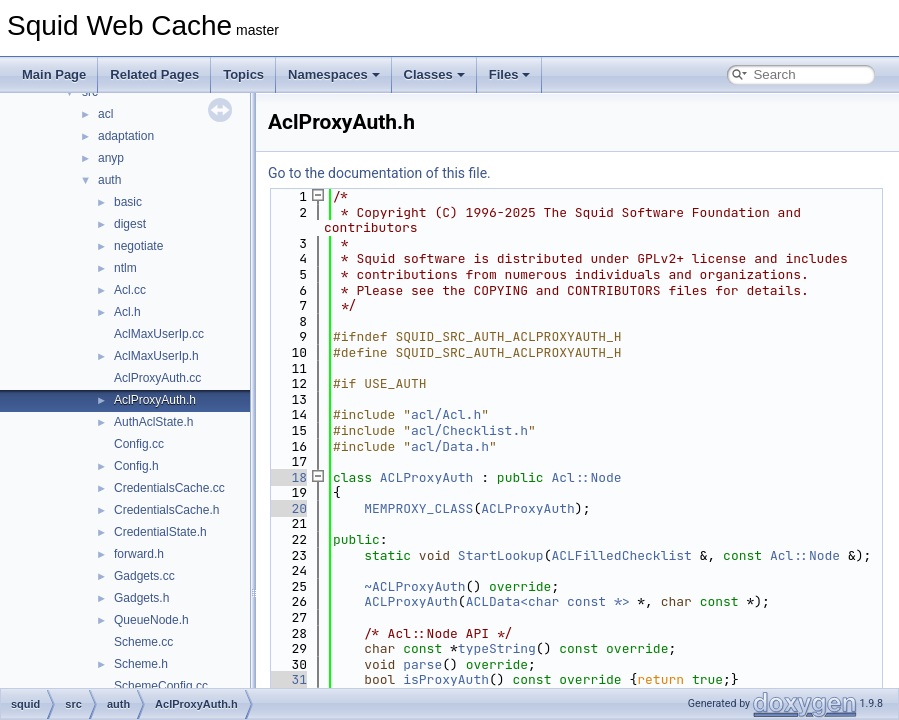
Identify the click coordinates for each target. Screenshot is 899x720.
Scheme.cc (143, 642)
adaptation (126, 136)
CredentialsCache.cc (169, 488)
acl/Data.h (450, 446)
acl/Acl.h (446, 414)
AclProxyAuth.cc (157, 378)
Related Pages (154, 74)
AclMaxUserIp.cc (159, 334)
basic (128, 202)
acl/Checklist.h (469, 430)
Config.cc (139, 444)
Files (510, 74)
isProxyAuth (446, 679)
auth (109, 180)
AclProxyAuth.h (155, 400)
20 (287, 508)
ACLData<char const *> (548, 601)
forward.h (139, 554)
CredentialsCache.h (166, 510)
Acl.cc (130, 290)
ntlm (125, 268)
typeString (497, 648)
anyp (111, 158)
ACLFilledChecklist (621, 555)
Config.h (136, 466)
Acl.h (127, 312)
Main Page (54, 74)
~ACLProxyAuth (414, 586)
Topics (243, 74)
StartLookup (501, 555)
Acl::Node (586, 477)
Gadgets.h (141, 598)
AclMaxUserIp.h (156, 356)
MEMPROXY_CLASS (418, 508)
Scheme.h (141, 664)
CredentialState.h (160, 532)
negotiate (138, 246)
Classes (434, 74)
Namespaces (334, 74)
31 (287, 679)
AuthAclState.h (153, 422)
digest (130, 224)
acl (105, 114)
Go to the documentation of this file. (379, 173)
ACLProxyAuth (427, 477)
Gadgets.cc (144, 576)
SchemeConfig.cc (161, 686)
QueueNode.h (151, 620)
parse (422, 664)
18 (287, 477)
